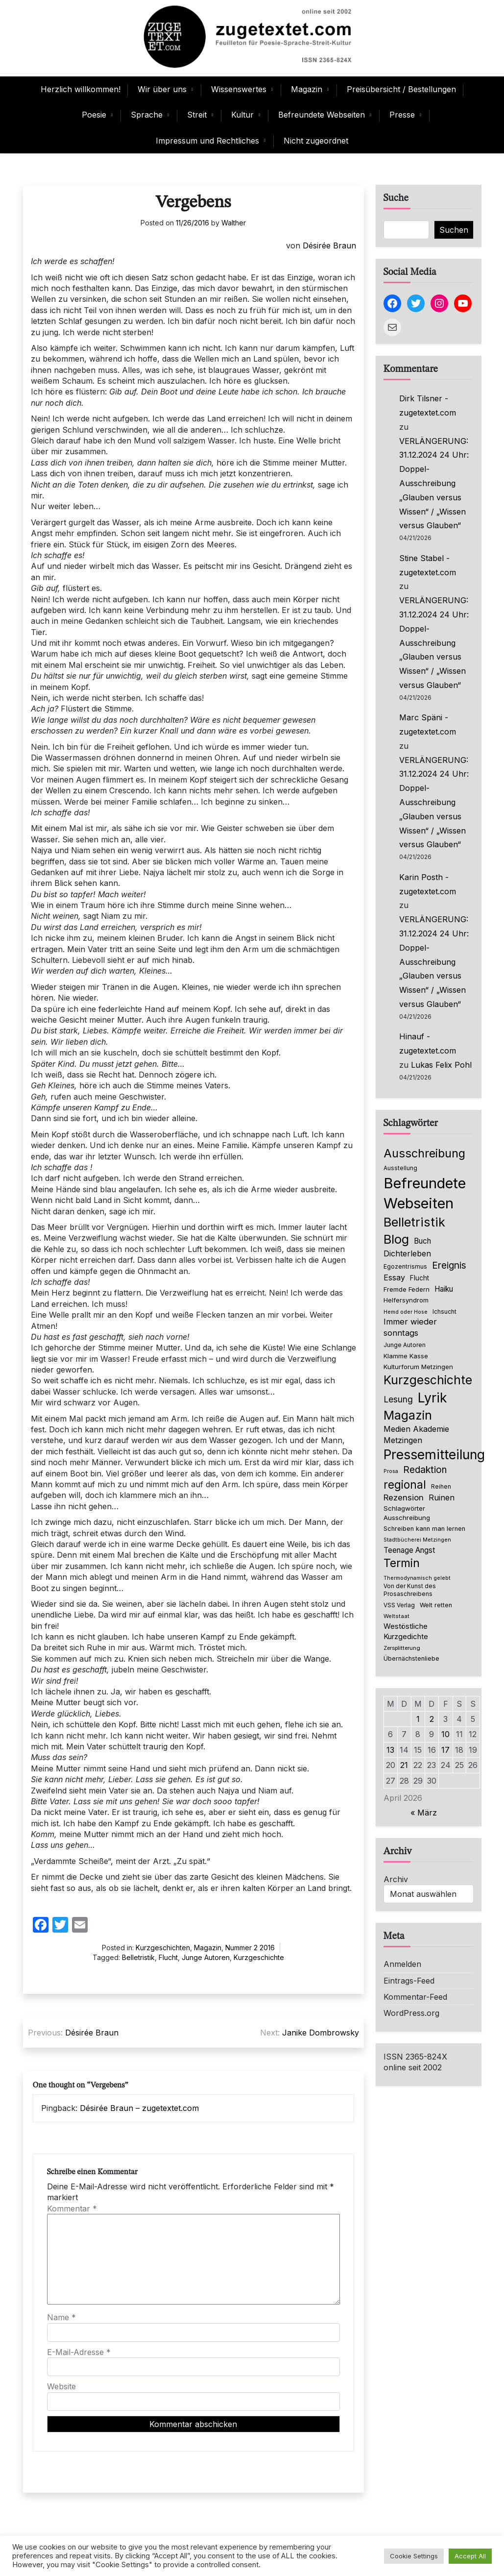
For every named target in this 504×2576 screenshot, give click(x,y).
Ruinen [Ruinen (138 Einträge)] (442, 1497)
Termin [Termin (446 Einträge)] (402, 1563)
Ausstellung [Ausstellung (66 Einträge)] (400, 1168)
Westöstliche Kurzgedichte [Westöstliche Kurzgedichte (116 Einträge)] (406, 1631)
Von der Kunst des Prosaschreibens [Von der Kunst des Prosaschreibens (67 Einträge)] (410, 1590)
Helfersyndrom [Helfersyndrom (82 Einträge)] (406, 1300)
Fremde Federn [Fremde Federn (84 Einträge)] (407, 1289)
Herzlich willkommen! (80, 89)
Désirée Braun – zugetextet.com (139, 2108)
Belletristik (138, 1957)
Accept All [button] (470, 2556)
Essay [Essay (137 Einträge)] (394, 1277)
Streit (197, 115)
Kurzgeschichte (259, 1957)
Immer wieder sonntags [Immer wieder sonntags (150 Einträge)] (410, 1327)
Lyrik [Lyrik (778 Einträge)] (432, 1397)
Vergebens (193, 202)
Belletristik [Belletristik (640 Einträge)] (414, 1221)
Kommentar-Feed (415, 1997)
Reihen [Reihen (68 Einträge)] (441, 1486)
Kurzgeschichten (163, 1947)
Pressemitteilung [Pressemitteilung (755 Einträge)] (434, 1454)
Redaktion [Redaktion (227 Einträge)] (425, 1469)
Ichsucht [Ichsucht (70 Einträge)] (444, 1311)
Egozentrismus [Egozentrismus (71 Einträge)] (405, 1266)
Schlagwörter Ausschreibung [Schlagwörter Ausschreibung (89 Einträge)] (407, 1512)
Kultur (242, 115)
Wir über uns (162, 89)
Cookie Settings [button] (414, 2556)
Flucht (168, 1957)
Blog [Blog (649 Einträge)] (396, 1239)
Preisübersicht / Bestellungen (401, 89)
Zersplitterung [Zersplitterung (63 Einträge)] (402, 1647)
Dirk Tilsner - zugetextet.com (427, 405)
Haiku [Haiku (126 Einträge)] (443, 1289)
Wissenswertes (238, 89)
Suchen (453, 230)
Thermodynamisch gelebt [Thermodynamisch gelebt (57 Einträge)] (417, 1578)
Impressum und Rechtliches (207, 141)
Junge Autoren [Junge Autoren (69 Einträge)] (405, 1345)
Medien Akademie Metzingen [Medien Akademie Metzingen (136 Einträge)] (416, 1434)
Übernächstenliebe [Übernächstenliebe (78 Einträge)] (411, 1658)
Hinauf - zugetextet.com (427, 1043)
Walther (233, 223)
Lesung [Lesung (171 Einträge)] (398, 1399)
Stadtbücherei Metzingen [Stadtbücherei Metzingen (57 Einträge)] (417, 1540)
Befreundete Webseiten (321, 115)
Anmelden (402, 1964)
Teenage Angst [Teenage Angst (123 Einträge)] (409, 1550)
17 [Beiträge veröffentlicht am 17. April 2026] (445, 1750)
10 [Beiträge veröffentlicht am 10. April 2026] (445, 1734)
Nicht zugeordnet (316, 141)
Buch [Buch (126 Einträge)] (422, 1241)
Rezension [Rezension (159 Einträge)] (404, 1497)
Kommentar (72, 2208)
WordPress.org (411, 2013)
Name (61, 2317)
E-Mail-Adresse (79, 2352)
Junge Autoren (206, 1957)
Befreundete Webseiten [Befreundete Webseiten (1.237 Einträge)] (425, 1193)
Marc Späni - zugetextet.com (427, 724)
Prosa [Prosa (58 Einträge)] (391, 1471)
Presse (402, 115)
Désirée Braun (329, 245)
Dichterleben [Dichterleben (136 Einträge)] (407, 1253)
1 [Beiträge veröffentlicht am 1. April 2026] (418, 1719)
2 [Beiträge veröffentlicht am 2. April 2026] (432, 1719)
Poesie (94, 115)
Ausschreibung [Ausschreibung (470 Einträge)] (424, 1153)
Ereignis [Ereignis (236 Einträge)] (449, 1265)
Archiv (396, 1879)
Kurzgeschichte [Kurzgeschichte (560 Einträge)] (428, 1380)
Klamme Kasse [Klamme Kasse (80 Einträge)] (406, 1356)
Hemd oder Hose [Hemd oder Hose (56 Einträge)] (406, 1312)
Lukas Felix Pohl (441, 1065)
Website (61, 2386)
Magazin (306, 89)
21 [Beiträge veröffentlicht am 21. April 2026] (404, 1765)
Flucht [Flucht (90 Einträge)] (419, 1278)
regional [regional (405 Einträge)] (405, 1484)
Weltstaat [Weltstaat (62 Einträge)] (396, 1616)
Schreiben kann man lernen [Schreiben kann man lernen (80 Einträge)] (424, 1528)
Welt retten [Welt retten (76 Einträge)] (436, 1605)
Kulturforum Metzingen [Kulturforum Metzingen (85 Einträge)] (418, 1367)
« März (423, 1812)
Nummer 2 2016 (250, 1947)
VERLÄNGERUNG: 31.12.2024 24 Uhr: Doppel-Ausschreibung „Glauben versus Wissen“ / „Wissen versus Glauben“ (434, 483)
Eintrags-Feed (409, 1981)
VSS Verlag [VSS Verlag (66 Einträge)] (399, 1605)
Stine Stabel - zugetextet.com (427, 565)
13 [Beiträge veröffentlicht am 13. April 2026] (390, 1750)
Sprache (147, 115)
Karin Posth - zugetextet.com (427, 884)
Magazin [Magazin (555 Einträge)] (408, 1415)
